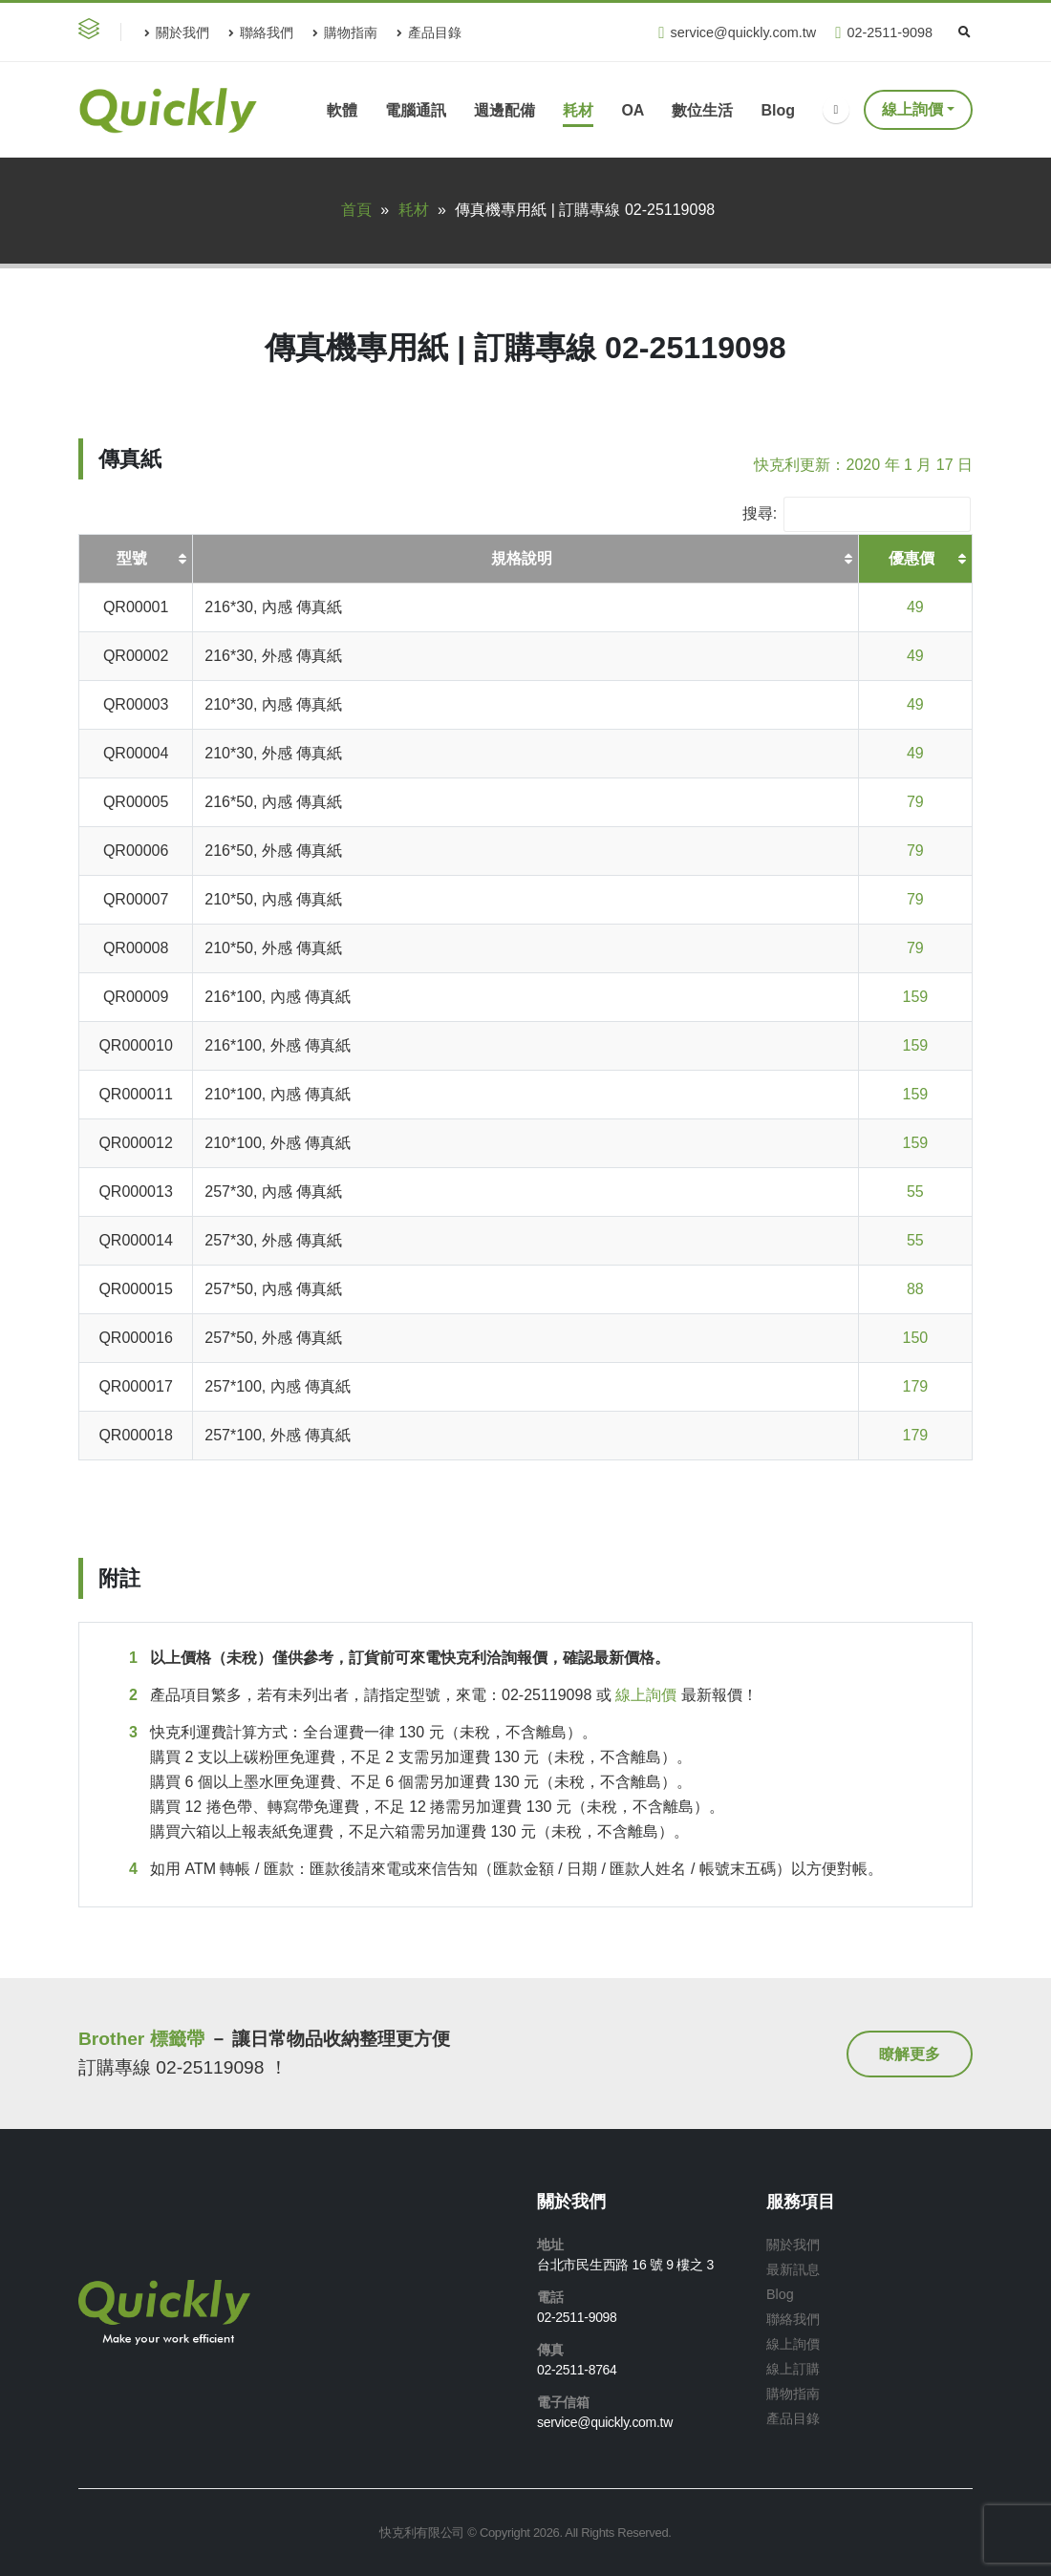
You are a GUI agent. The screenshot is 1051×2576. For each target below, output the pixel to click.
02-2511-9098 (884, 33)
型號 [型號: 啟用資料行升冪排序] (132, 558)
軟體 (342, 110)
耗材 (578, 110)
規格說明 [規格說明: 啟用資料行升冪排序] (521, 558)
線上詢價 (912, 109)
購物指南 (344, 32)
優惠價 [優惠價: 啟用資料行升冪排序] (911, 558)
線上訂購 (793, 2368)
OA (632, 110)
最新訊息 (793, 2269)
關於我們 (176, 32)
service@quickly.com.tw (737, 33)
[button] (92, 32)
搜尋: (856, 514)
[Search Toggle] (964, 32)
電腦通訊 (415, 110)
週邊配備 (504, 110)
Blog (778, 110)
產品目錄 (429, 32)
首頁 (356, 210)
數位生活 (702, 110)
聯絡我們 (260, 32)
